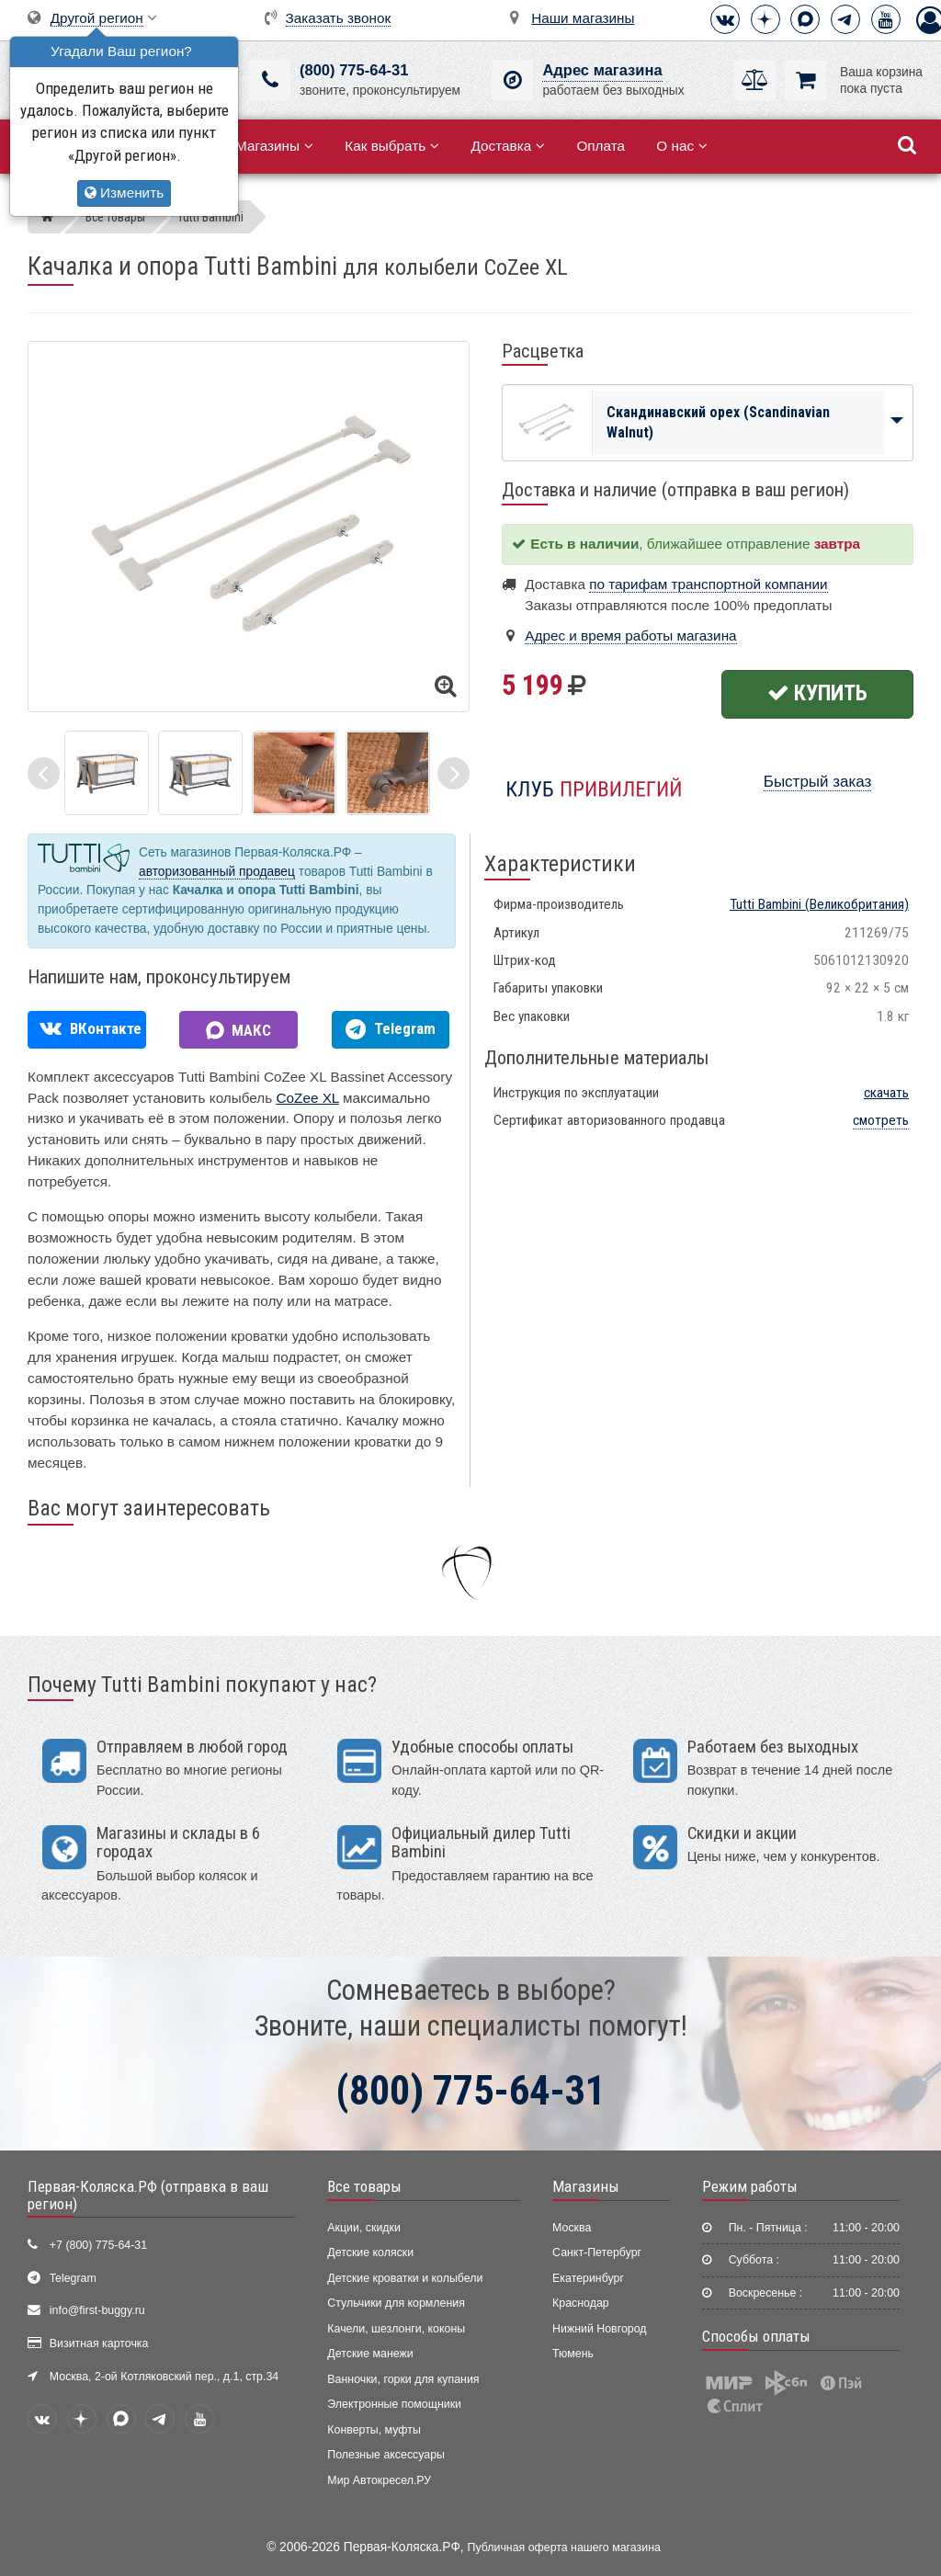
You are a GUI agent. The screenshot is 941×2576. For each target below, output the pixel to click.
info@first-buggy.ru (97, 2310)
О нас (682, 145)
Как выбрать (392, 145)
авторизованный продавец (217, 872)
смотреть (881, 1120)
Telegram (73, 2278)
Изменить (124, 192)
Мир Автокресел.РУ (379, 2480)
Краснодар (580, 2303)
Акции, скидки (364, 2227)
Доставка (507, 145)
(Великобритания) (819, 904)
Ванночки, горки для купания (403, 2379)
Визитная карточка (99, 2343)
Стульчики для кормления (396, 2303)
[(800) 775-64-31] (269, 80)
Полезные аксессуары (386, 2454)
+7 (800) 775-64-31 (98, 2245)
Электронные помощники (394, 2404)
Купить (817, 693)
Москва (571, 2227)
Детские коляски (370, 2252)
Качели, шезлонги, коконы (396, 2328)
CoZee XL (308, 1098)
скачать (886, 1092)
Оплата (600, 145)
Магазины (274, 145)
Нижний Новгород (599, 2328)
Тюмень (573, 2353)
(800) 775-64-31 (354, 70)
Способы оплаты (756, 2336)
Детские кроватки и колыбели (404, 2278)
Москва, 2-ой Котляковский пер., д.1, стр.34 (164, 2376)
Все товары (364, 2186)
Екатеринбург (588, 2278)
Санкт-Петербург (596, 2252)
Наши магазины (582, 18)
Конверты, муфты (373, 2429)
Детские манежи (370, 2353)
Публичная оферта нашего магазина (564, 2547)
